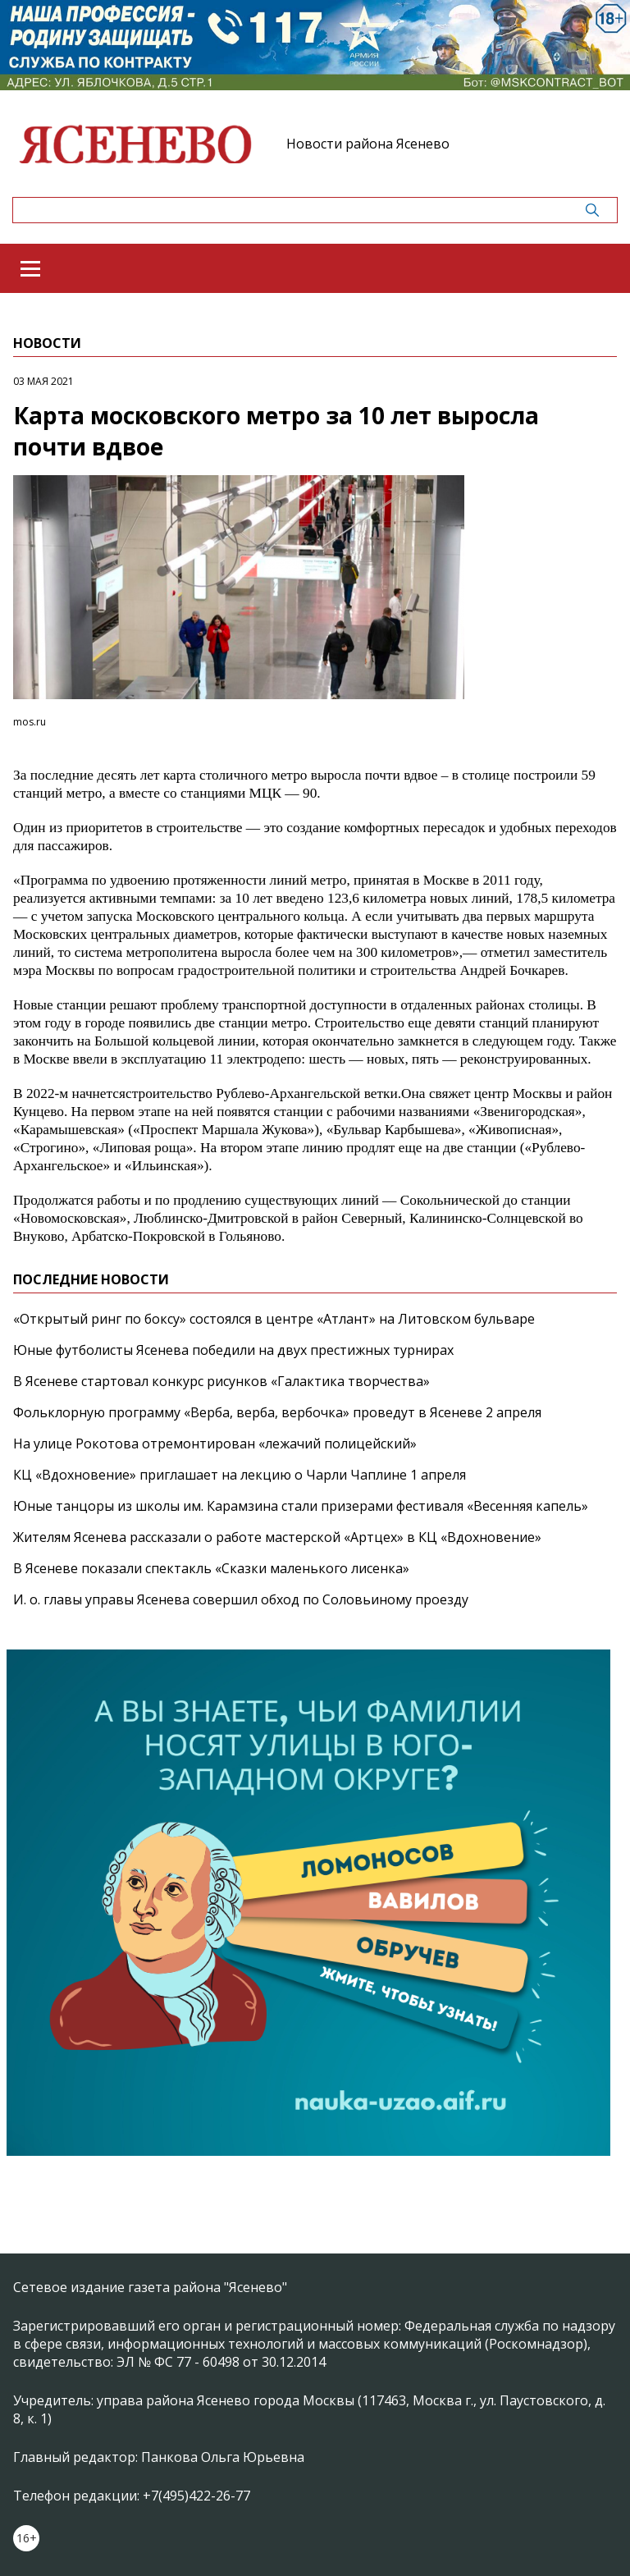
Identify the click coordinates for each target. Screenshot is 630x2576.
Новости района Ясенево (368, 143)
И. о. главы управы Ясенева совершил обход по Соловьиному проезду (240, 1599)
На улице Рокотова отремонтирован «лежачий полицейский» (215, 1443)
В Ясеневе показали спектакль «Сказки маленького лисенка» (211, 1568)
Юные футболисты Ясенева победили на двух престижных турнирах (233, 1350)
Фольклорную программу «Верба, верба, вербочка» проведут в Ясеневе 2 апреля (277, 1412)
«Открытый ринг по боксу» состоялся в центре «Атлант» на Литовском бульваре (274, 1319)
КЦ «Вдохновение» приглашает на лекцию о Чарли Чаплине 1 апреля (239, 1475)
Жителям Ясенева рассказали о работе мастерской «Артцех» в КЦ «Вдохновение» (277, 1537)
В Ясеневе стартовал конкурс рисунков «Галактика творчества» (221, 1381)
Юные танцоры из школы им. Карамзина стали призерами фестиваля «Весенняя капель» (300, 1506)
